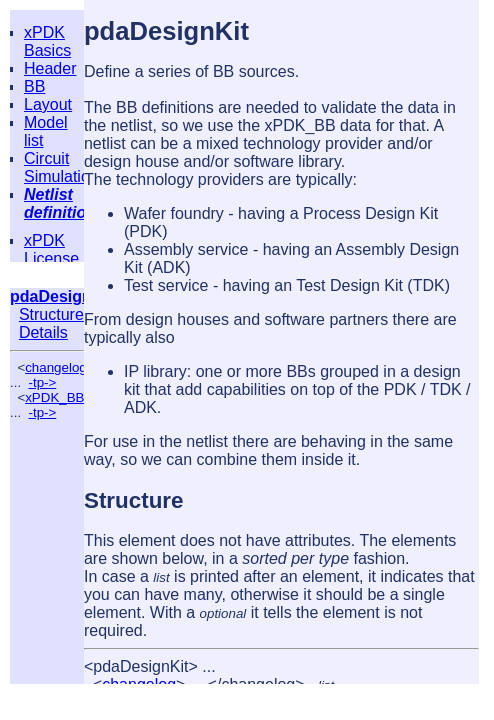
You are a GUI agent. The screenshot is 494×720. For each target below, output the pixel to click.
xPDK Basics (47, 41)
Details (43, 332)
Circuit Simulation (61, 167)
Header (50, 68)
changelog (56, 367)
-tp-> (43, 382)
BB (34, 86)
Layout (48, 104)
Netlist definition (60, 203)
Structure (51, 314)
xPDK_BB (54, 397)
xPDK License (51, 249)
